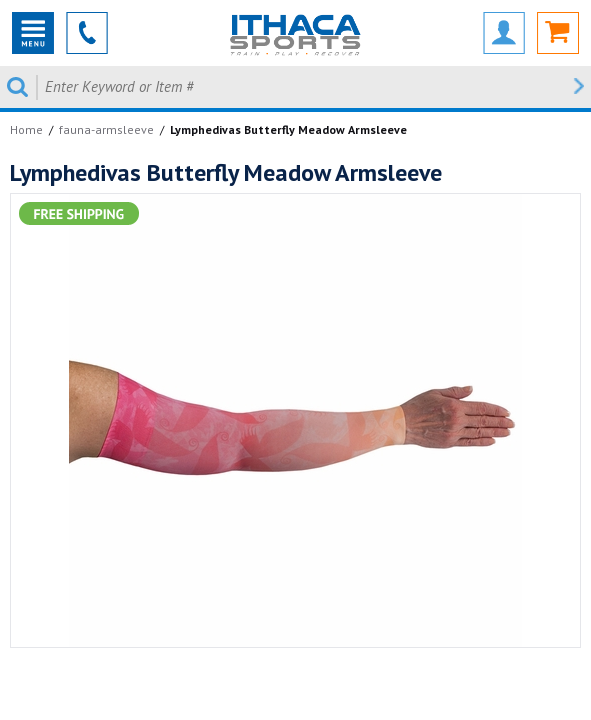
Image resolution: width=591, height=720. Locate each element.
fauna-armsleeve (106, 129)
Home (26, 129)
